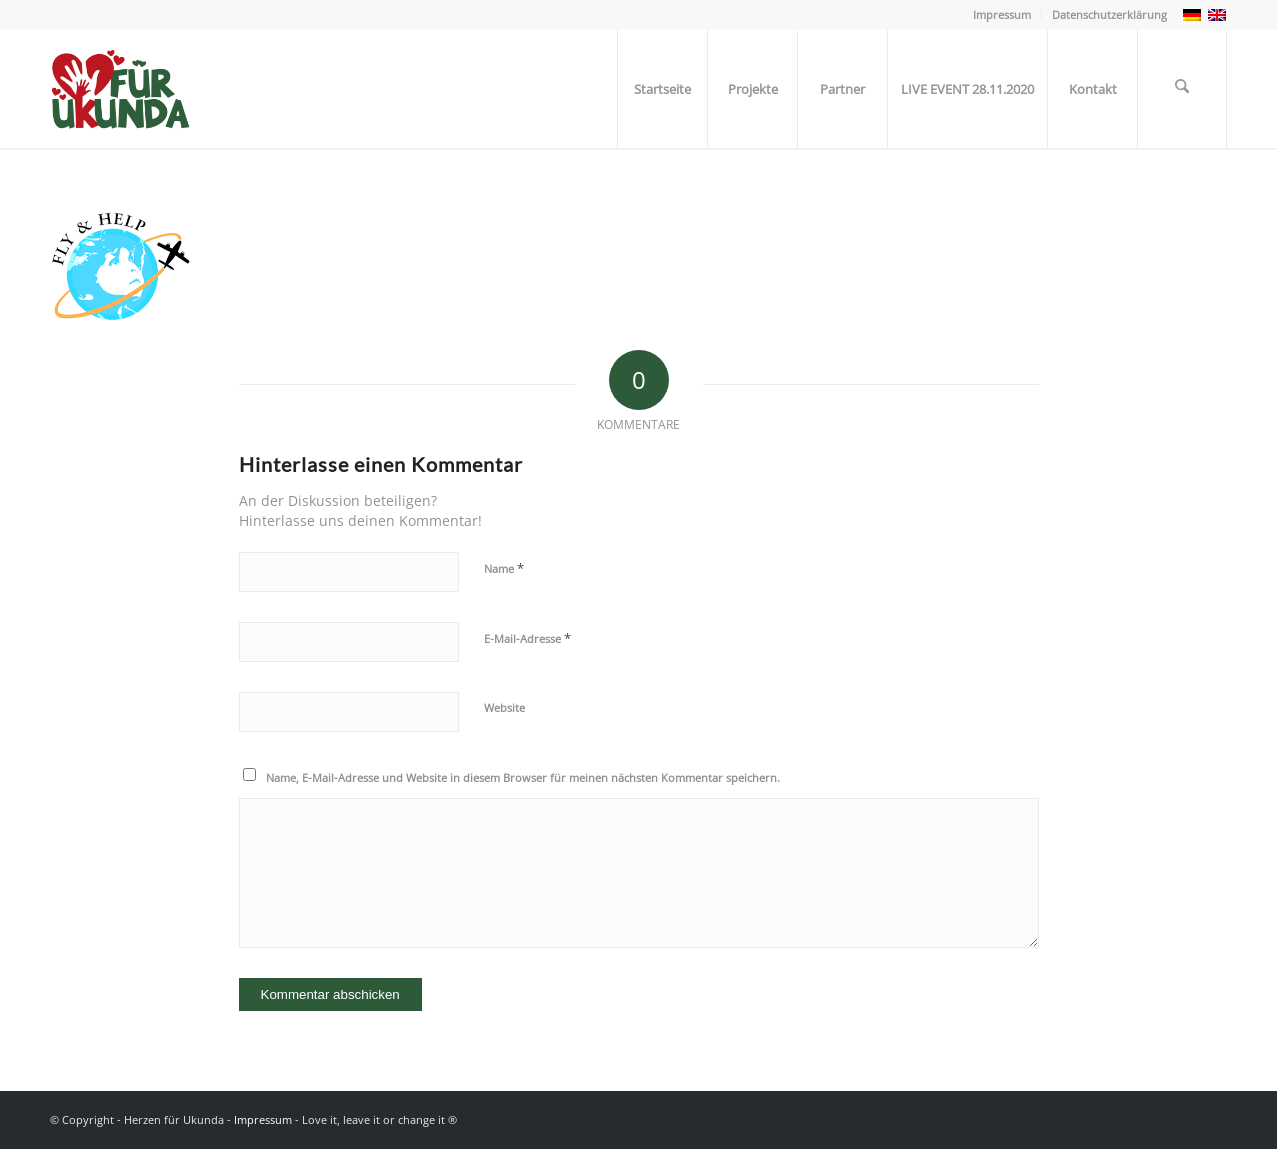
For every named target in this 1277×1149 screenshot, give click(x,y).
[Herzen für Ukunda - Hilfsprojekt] (128, 89)
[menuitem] (1002, 15)
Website (504, 707)
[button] (44, 1105)
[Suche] (1182, 89)
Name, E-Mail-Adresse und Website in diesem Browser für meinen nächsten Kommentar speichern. (523, 777)
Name (504, 568)
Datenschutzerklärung (1109, 14)
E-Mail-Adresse (527, 638)
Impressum (1002, 14)
